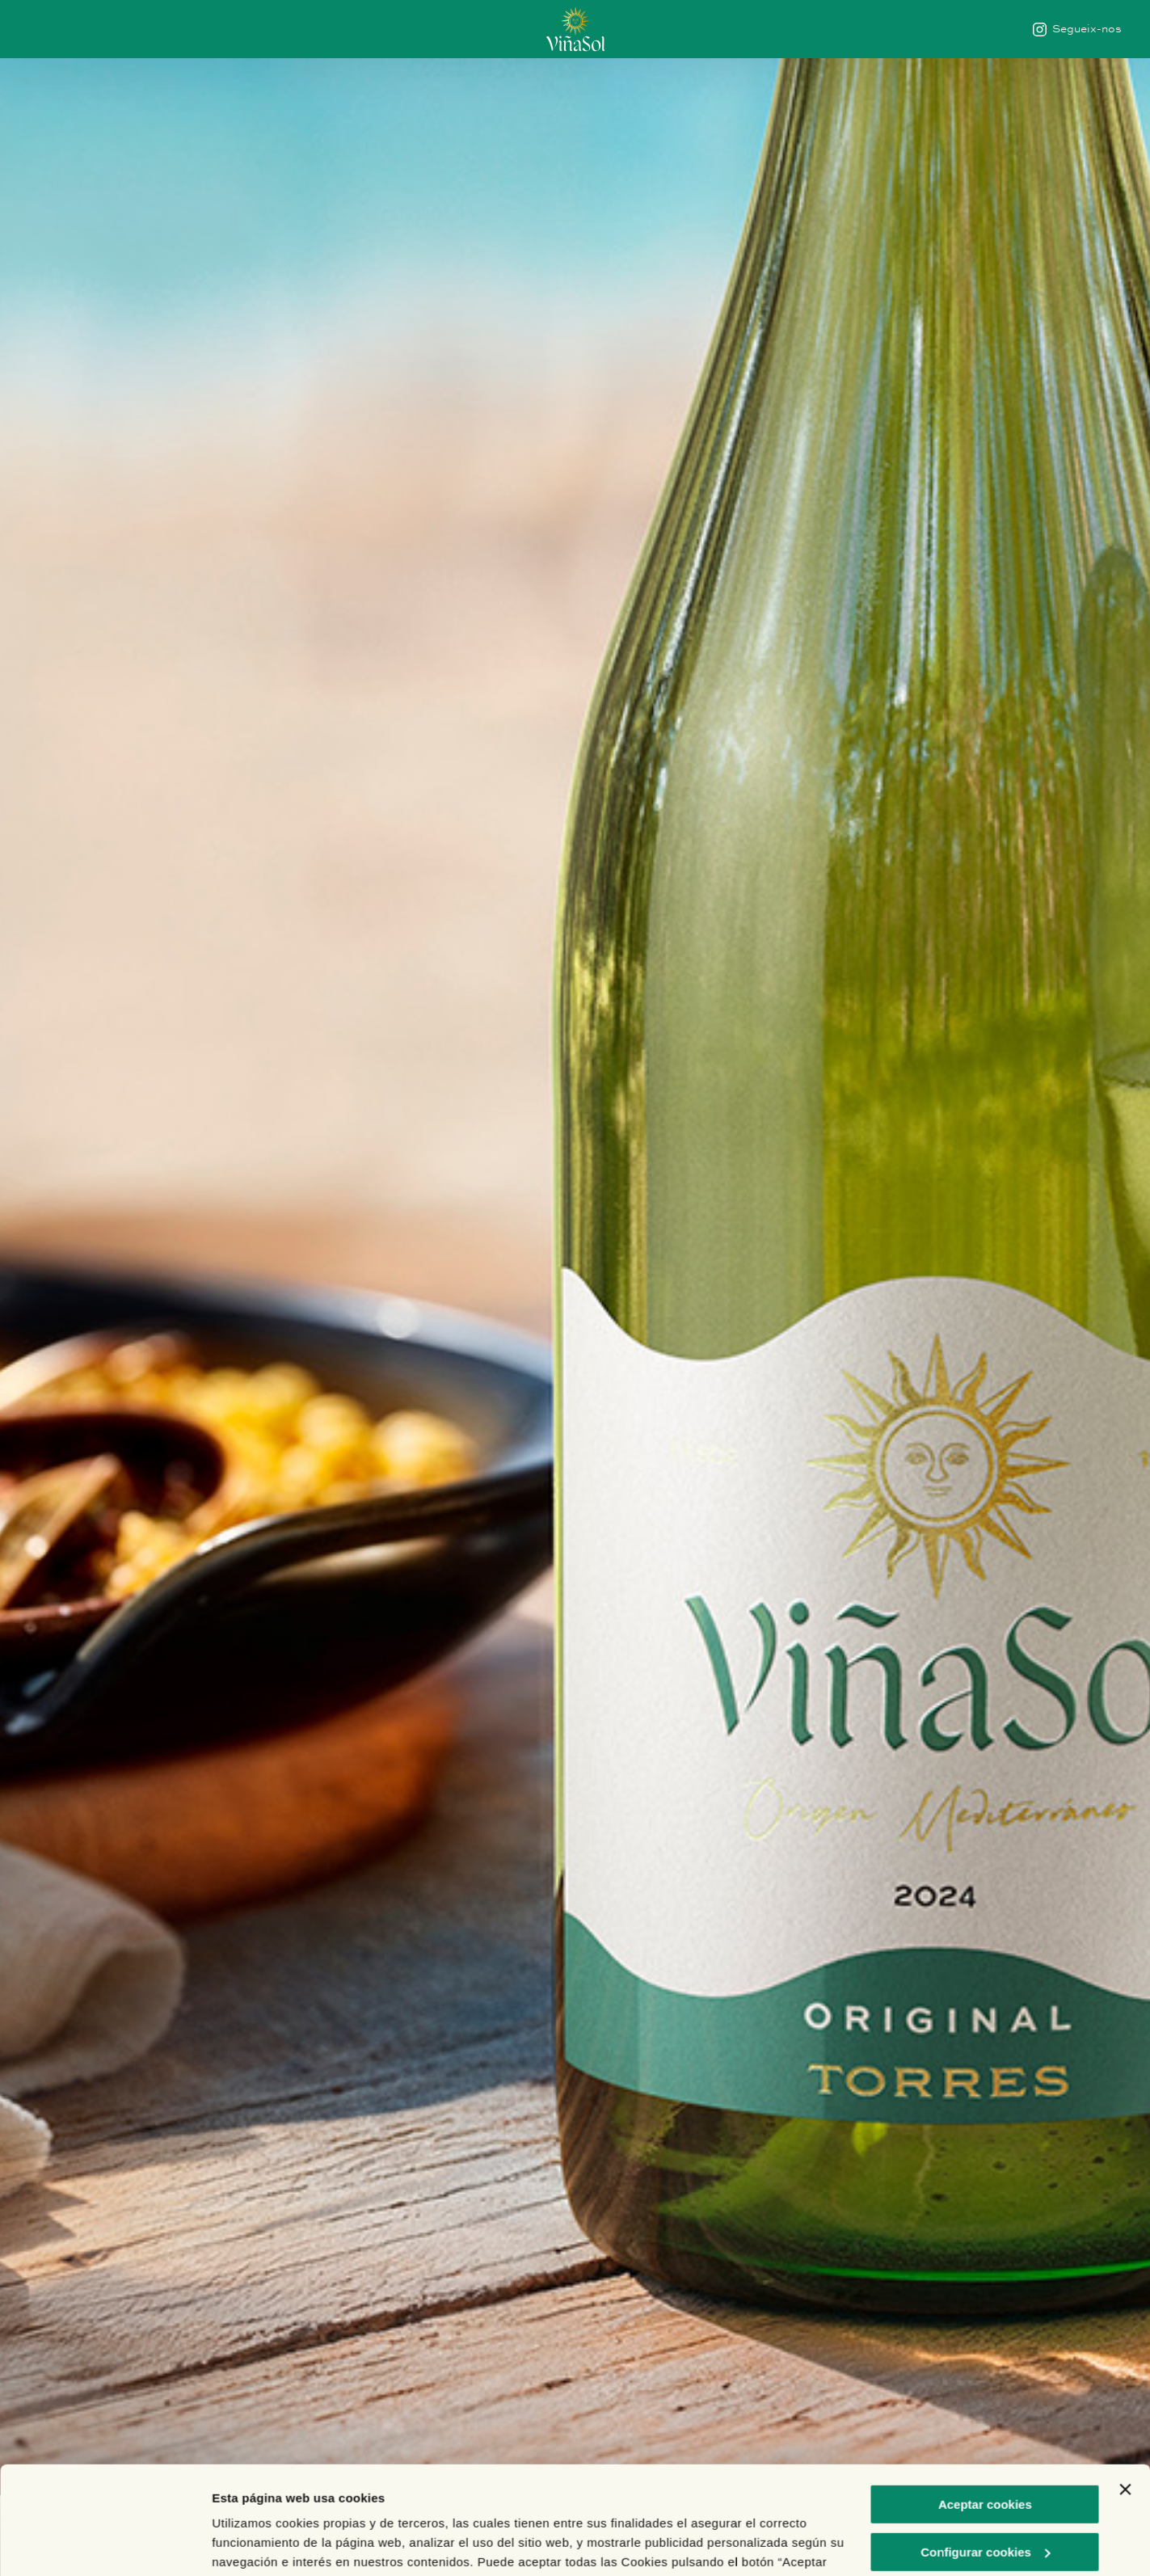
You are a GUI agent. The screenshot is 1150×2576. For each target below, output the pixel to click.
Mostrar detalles (259, 2544)
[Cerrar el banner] (1125, 2388)
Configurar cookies (985, 2450)
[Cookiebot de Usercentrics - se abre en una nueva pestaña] (104, 2544)
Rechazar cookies (985, 2498)
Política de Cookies (665, 2499)
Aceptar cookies (985, 2403)
